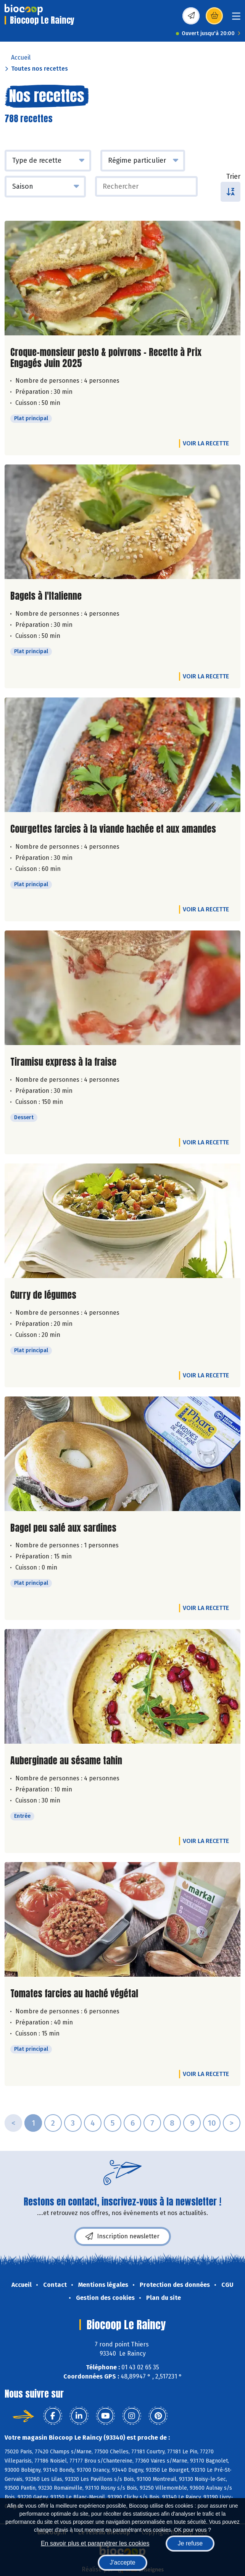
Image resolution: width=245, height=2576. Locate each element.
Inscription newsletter (122, 2236)
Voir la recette (206, 443)
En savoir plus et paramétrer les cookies (95, 2543)
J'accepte (122, 2562)
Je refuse (190, 2543)
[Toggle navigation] (236, 18)
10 (212, 2123)
